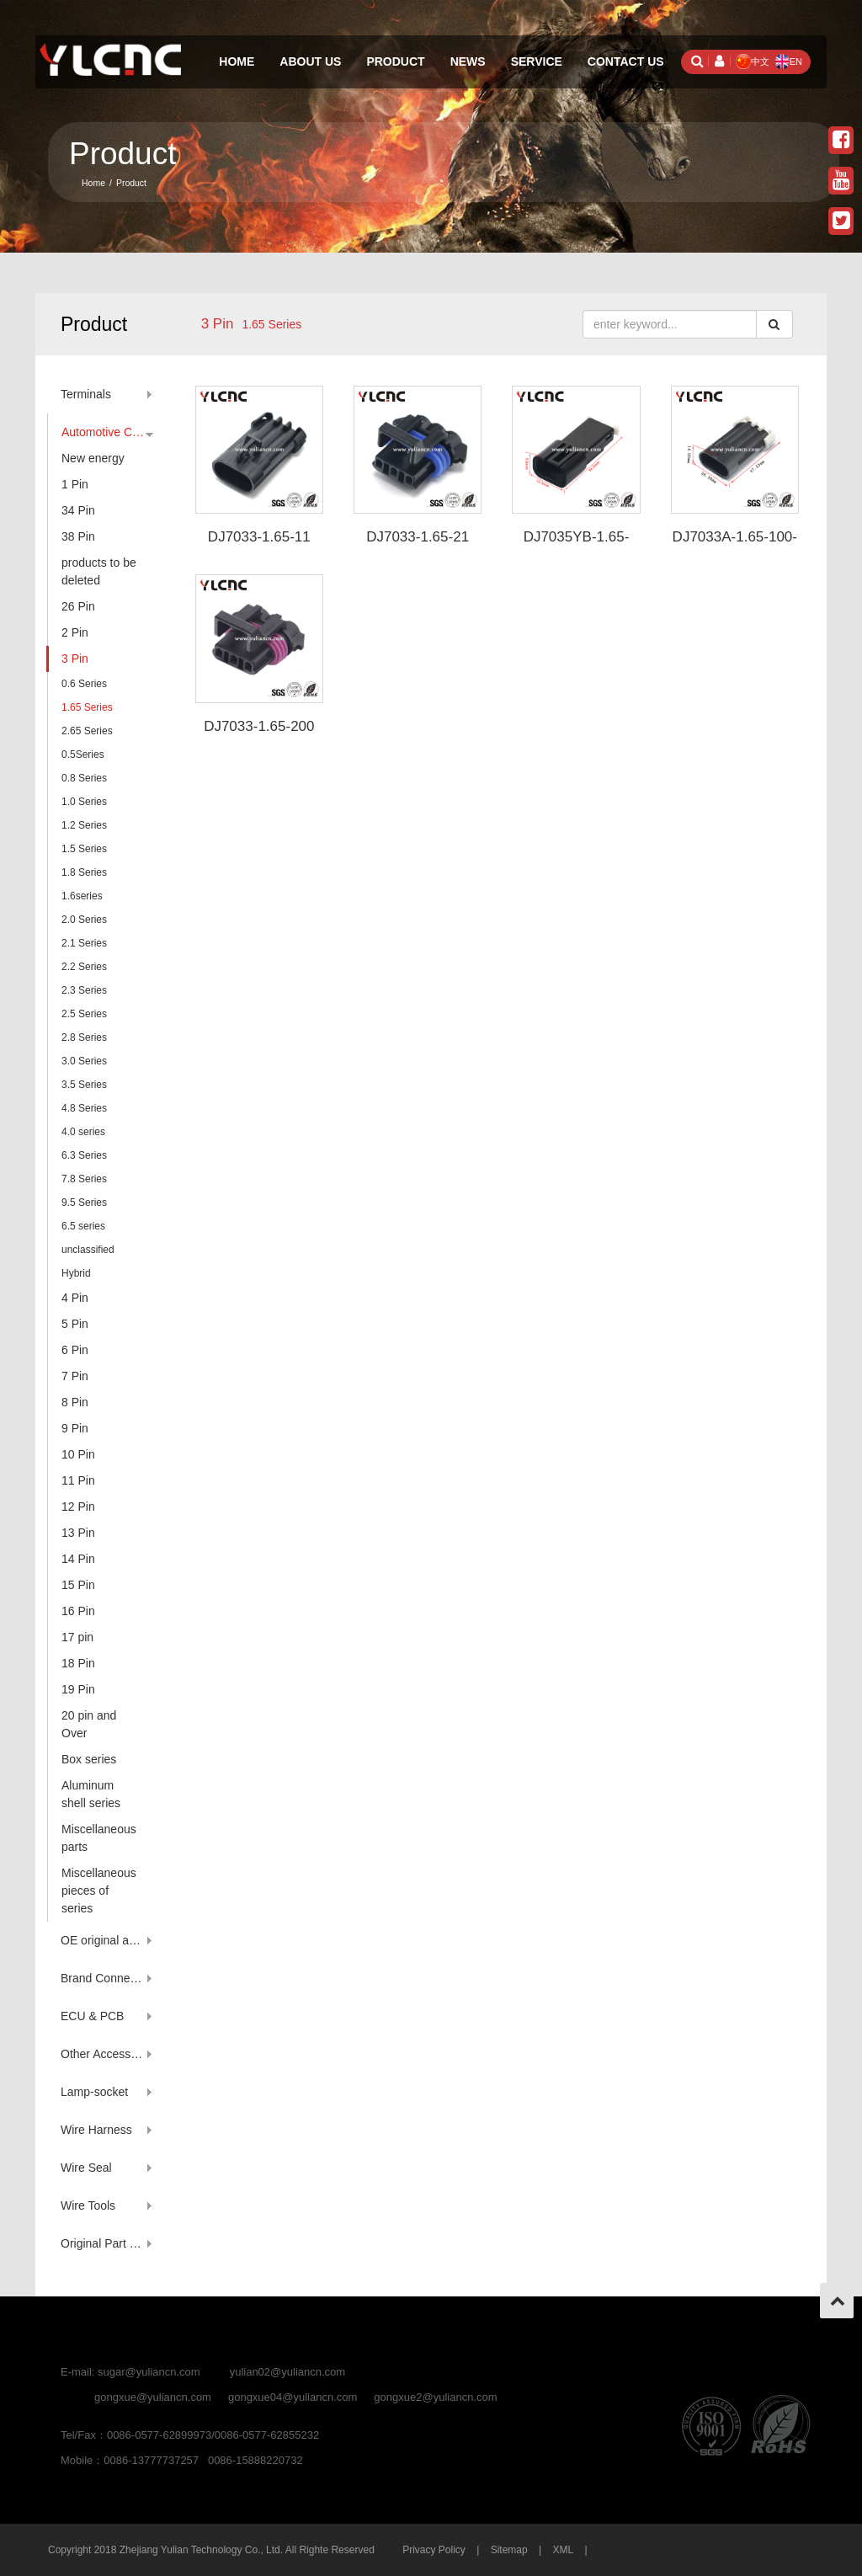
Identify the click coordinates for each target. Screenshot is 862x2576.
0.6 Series (84, 684)
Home (236, 61)
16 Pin (78, 1611)
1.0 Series (84, 802)
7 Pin (74, 1376)
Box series (88, 1759)
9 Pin (74, 1428)
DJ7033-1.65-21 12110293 (417, 545)
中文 (752, 61)
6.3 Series (84, 1155)
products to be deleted (98, 571)
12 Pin (78, 1506)
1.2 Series (84, 825)
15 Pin (78, 1585)
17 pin (77, 1637)
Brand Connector (105, 1978)
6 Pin (74, 1350)
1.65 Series (87, 707)
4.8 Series (84, 1108)
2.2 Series (84, 967)
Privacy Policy (434, 2550)
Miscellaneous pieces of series (98, 1890)
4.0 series (83, 1132)
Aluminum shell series (90, 1794)
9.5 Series (84, 1202)
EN (788, 61)
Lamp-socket (94, 2092)
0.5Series (82, 754)
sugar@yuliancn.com (149, 2371)
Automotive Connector (107, 432)
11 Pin (78, 1480)
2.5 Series (84, 1014)
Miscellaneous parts (98, 1837)
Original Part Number (107, 2243)
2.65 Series (87, 731)
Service (536, 61)
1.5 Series (84, 849)
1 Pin (74, 484)
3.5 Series (84, 1085)
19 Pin (78, 1689)
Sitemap (509, 2550)
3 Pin (217, 324)
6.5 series (83, 1226)
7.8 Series (84, 1179)
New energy (93, 458)
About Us (310, 61)
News (468, 61)
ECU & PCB (92, 2016)
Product (395, 61)
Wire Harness (96, 2129)
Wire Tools (88, 2205)
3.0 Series (84, 1061)
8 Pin (74, 1402)
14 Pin (78, 1558)
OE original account (107, 1940)
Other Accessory (104, 2054)
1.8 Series (84, 872)
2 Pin (74, 632)
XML (562, 2550)
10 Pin (78, 1454)
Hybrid (76, 1273)
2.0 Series (84, 919)
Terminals (86, 394)
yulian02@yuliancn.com (288, 2371)
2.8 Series (84, 1037)
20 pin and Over (88, 1724)
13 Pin (78, 1532)
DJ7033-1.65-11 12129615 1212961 (260, 545)
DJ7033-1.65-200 (259, 726)
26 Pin (78, 606)
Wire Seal (86, 2167)
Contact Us (626, 61)
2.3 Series (84, 990)
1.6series (82, 896)
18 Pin (78, 1663)
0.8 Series (84, 778)
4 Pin (74, 1297)
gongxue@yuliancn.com (152, 2397)
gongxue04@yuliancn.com (292, 2397)
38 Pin (78, 536)
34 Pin (78, 510)
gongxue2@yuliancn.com (435, 2397)
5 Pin (74, 1324)
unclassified (87, 1250)
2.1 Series (84, 943)
